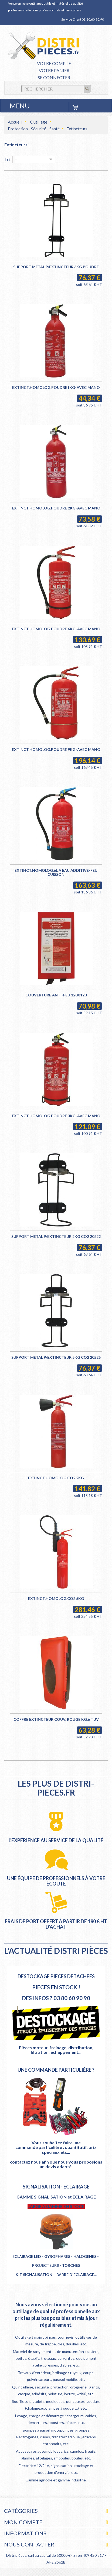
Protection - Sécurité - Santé (34, 128)
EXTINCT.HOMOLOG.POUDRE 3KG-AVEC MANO (56, 1115)
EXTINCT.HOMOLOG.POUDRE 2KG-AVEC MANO (56, 508)
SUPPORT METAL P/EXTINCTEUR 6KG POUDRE (56, 266)
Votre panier (54, 70)
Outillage (38, 121)
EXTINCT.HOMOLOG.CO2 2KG (56, 1478)
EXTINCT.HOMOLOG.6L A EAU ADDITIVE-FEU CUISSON (56, 872)
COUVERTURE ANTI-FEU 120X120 (56, 995)
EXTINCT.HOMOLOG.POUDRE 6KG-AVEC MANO (56, 629)
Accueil (15, 121)
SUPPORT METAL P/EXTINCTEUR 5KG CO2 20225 (56, 1357)
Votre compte (54, 63)
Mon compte (23, 2522)
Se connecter (54, 77)
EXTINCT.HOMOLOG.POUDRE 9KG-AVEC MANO (56, 749)
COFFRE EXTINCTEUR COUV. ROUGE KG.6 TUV (56, 1719)
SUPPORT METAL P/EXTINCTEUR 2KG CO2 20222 (56, 1236)
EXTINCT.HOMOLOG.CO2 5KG (56, 1598)
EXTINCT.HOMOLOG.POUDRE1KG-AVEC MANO (56, 387)
